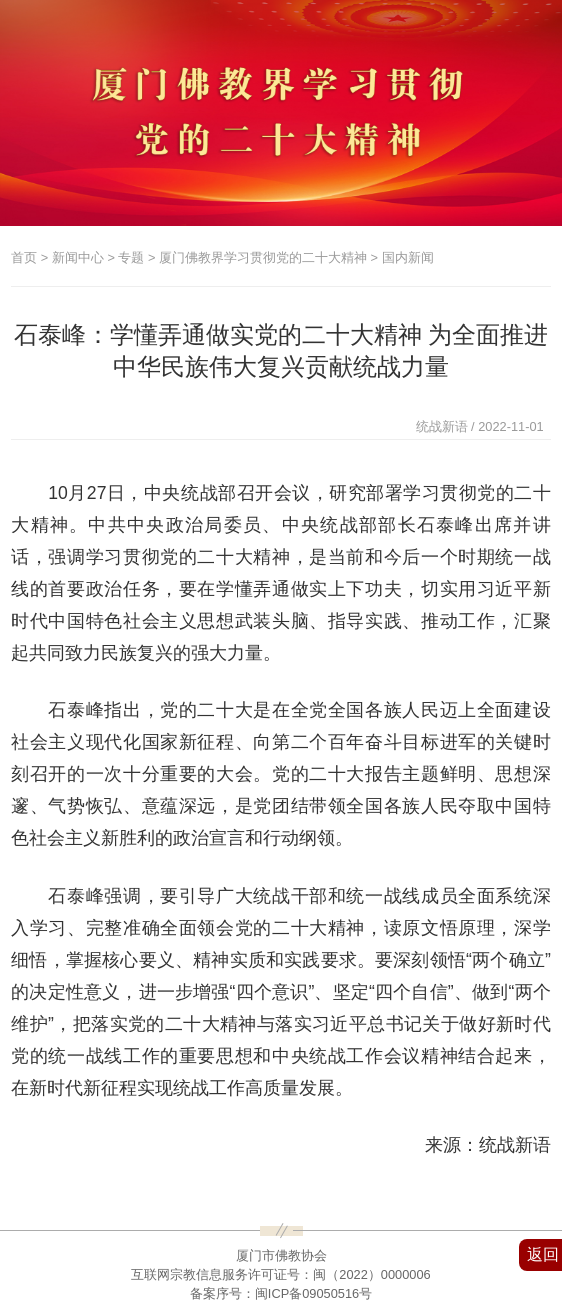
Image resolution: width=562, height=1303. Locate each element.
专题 (131, 257)
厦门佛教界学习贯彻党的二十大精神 (263, 257)
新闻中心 (78, 257)
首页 (24, 257)
